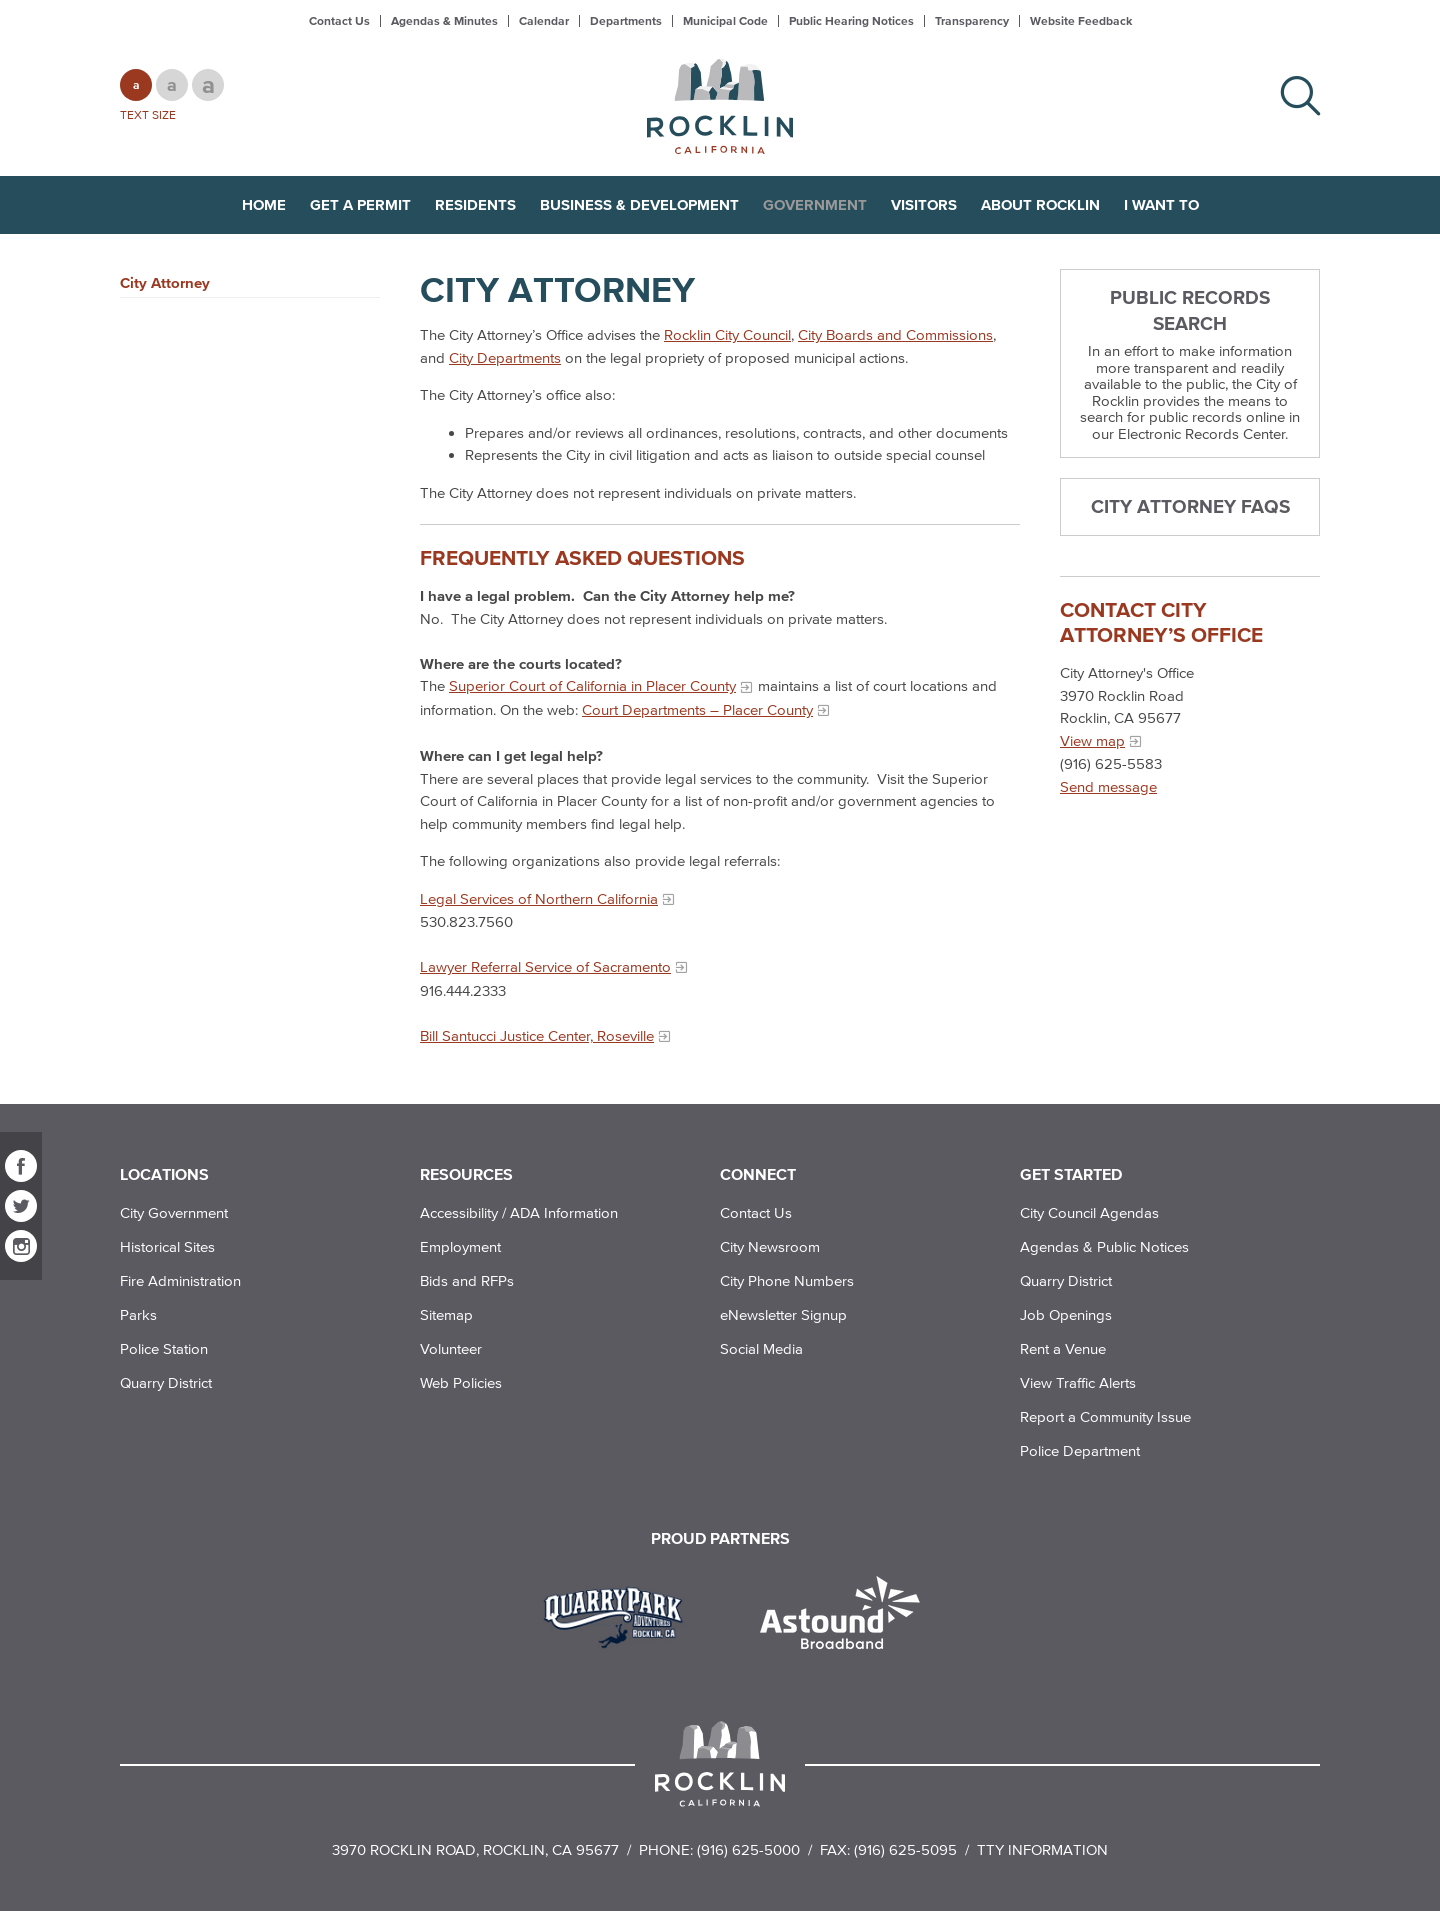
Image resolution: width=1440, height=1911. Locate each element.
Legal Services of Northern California (539, 898)
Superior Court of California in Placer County (592, 685)
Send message (1108, 786)
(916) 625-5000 (748, 1849)
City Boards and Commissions (895, 334)
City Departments (505, 357)
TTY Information (1042, 1849)
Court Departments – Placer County (697, 709)
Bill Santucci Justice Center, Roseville (537, 1035)
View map (1092, 740)
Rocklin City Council (727, 334)
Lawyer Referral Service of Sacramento (545, 966)
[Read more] (620, 1615)
